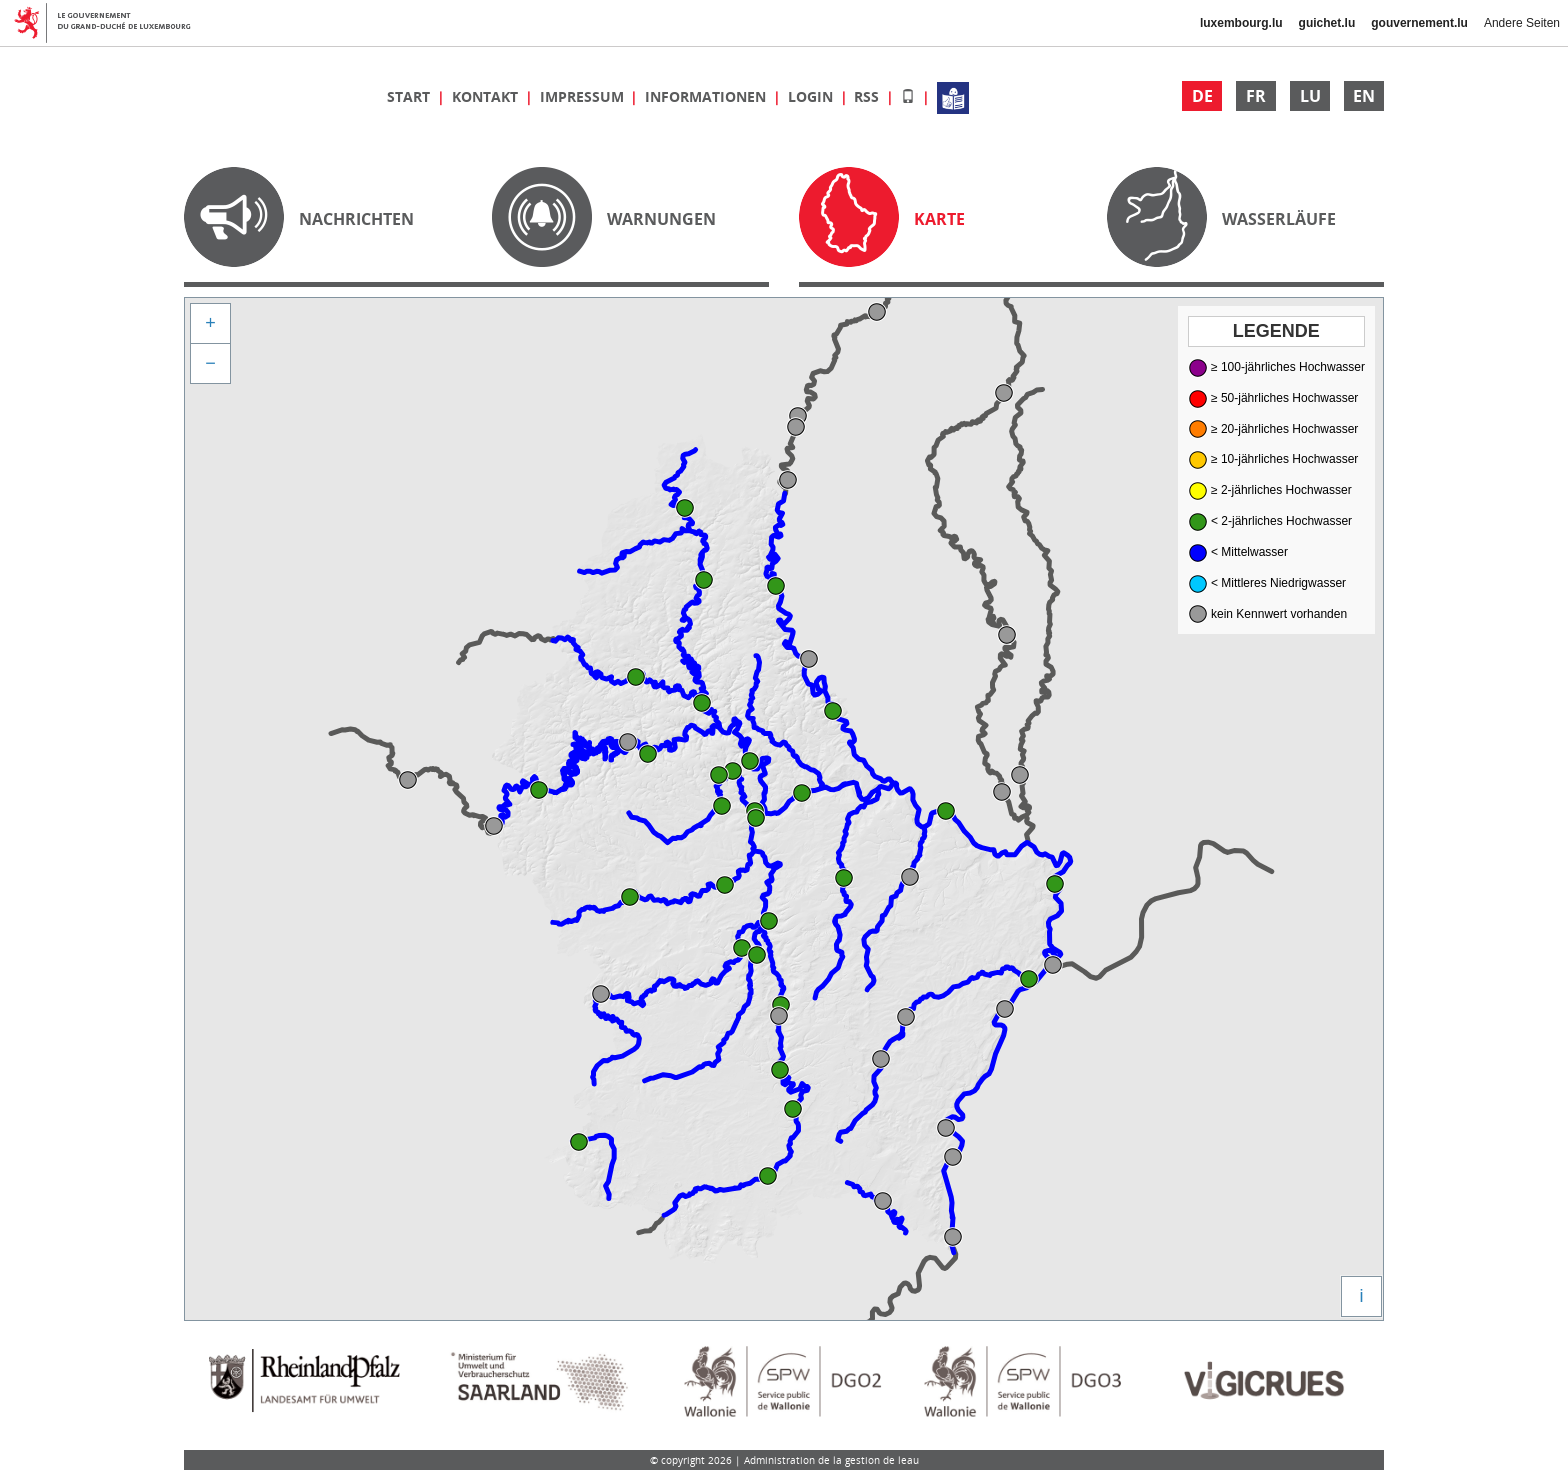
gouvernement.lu (1419, 23)
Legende (1276, 331)
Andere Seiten (1522, 23)
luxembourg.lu (1241, 23)
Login (812, 96)
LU (1310, 96)
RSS (868, 96)
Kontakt (487, 96)
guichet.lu (1327, 23)
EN (1364, 96)
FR (1256, 96)
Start (410, 96)
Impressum (584, 96)
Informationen (707, 96)
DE (1202, 96)
